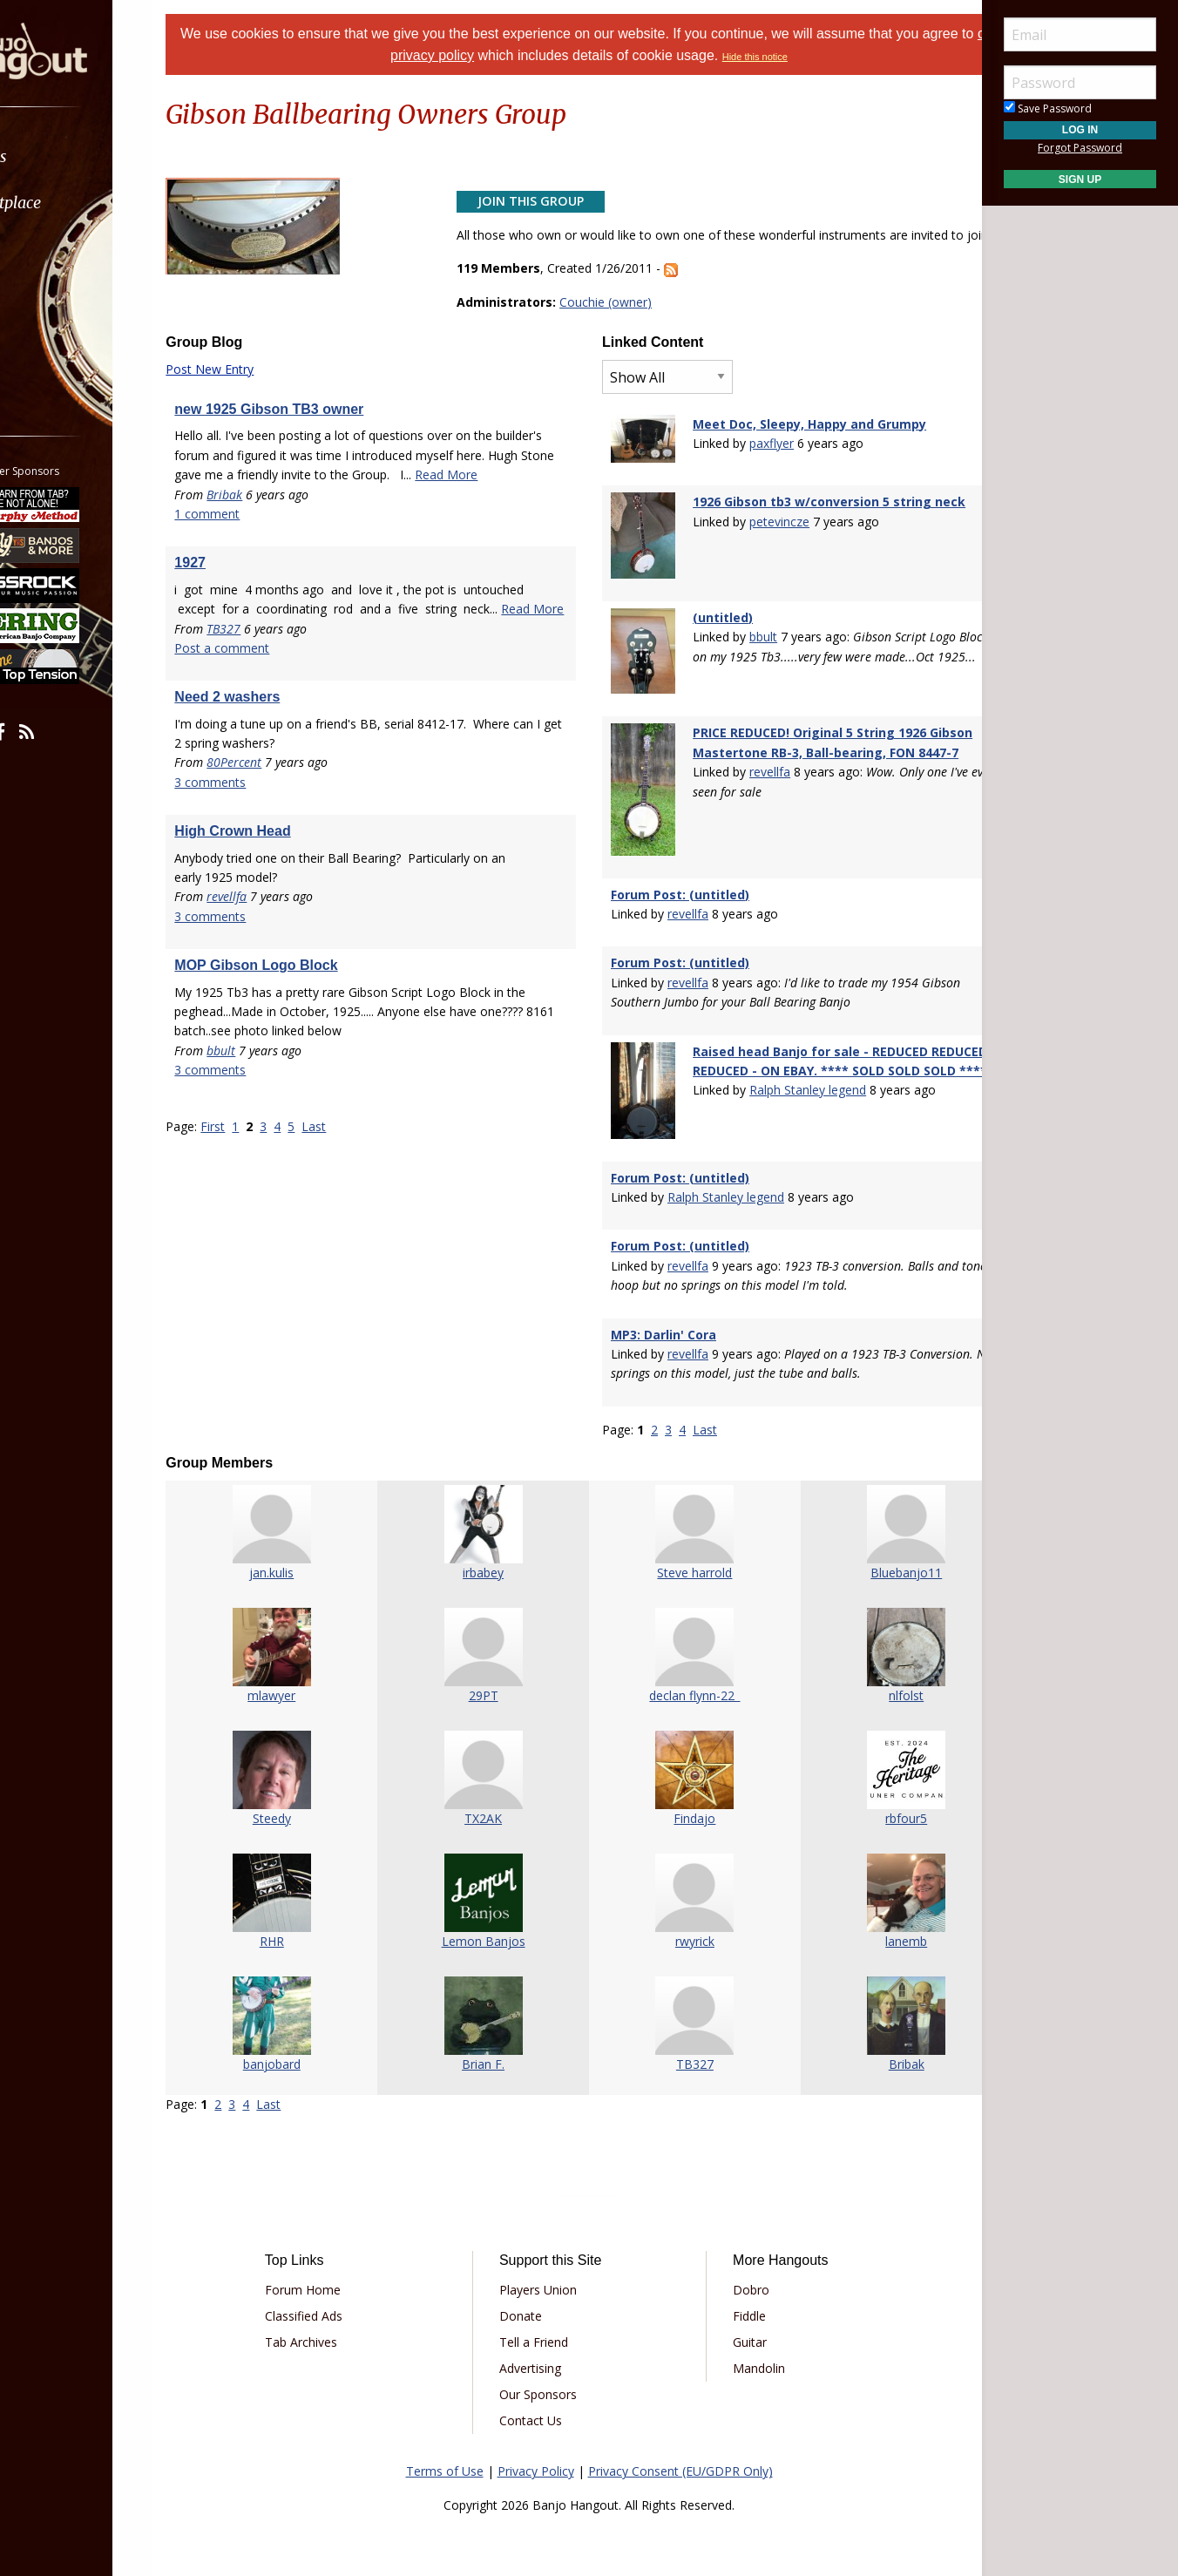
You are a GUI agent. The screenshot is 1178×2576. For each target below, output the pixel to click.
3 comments (253, 840)
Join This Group (545, 201)
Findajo (684, 1781)
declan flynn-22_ (684, 1658)
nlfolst (873, 1658)
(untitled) (714, 618)
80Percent (277, 821)
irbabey (494, 1535)
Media (59, 295)
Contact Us (542, 2384)
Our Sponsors (550, 2357)
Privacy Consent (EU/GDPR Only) (680, 2434)
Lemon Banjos (494, 1903)
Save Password (1048, 108)
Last (357, 1184)
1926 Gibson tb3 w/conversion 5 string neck (820, 514)
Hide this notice (794, 56)
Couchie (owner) (620, 321)
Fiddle (737, 2279)
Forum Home (338, 2253)
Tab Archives (337, 2305)
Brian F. (494, 2026)
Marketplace (81, 203)
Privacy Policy (536, 2434)
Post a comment (265, 706)
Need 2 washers (270, 755)
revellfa (270, 955)
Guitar (738, 2305)
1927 (233, 601)
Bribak (268, 533)
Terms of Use (445, 2434)
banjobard (304, 2026)
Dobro (739, 2253)
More (55, 341)
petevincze (771, 534)
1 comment (250, 553)
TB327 (267, 687)
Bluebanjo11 (874, 1535)
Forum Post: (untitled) (680, 870)
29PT (494, 1658)
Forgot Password (1080, 147)
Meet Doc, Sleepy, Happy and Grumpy (800, 443)
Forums (64, 156)
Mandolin (747, 2331)
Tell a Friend (545, 2305)
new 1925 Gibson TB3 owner (312, 428)
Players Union (550, 2253)
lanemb (874, 1903)
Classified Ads (339, 2279)
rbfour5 (874, 1781)
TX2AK (494, 1781)
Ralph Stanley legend (799, 1085)
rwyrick (684, 1903)
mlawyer (304, 1658)
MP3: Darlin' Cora (663, 1297)
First (256, 1184)
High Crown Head (276, 889)
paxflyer (763, 462)
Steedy (304, 1781)
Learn (57, 249)
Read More (249, 513)
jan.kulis (304, 1535)
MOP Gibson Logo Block (299, 1023)
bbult (264, 1109)
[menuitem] (98, 156)
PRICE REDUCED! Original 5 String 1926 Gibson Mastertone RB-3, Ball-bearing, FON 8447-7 (818, 746)
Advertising (542, 2331)
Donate (532, 2279)
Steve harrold (684, 1535)
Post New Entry (253, 388)
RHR (304, 1903)
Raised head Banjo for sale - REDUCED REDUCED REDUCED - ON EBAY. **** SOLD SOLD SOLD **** (809, 1046)
